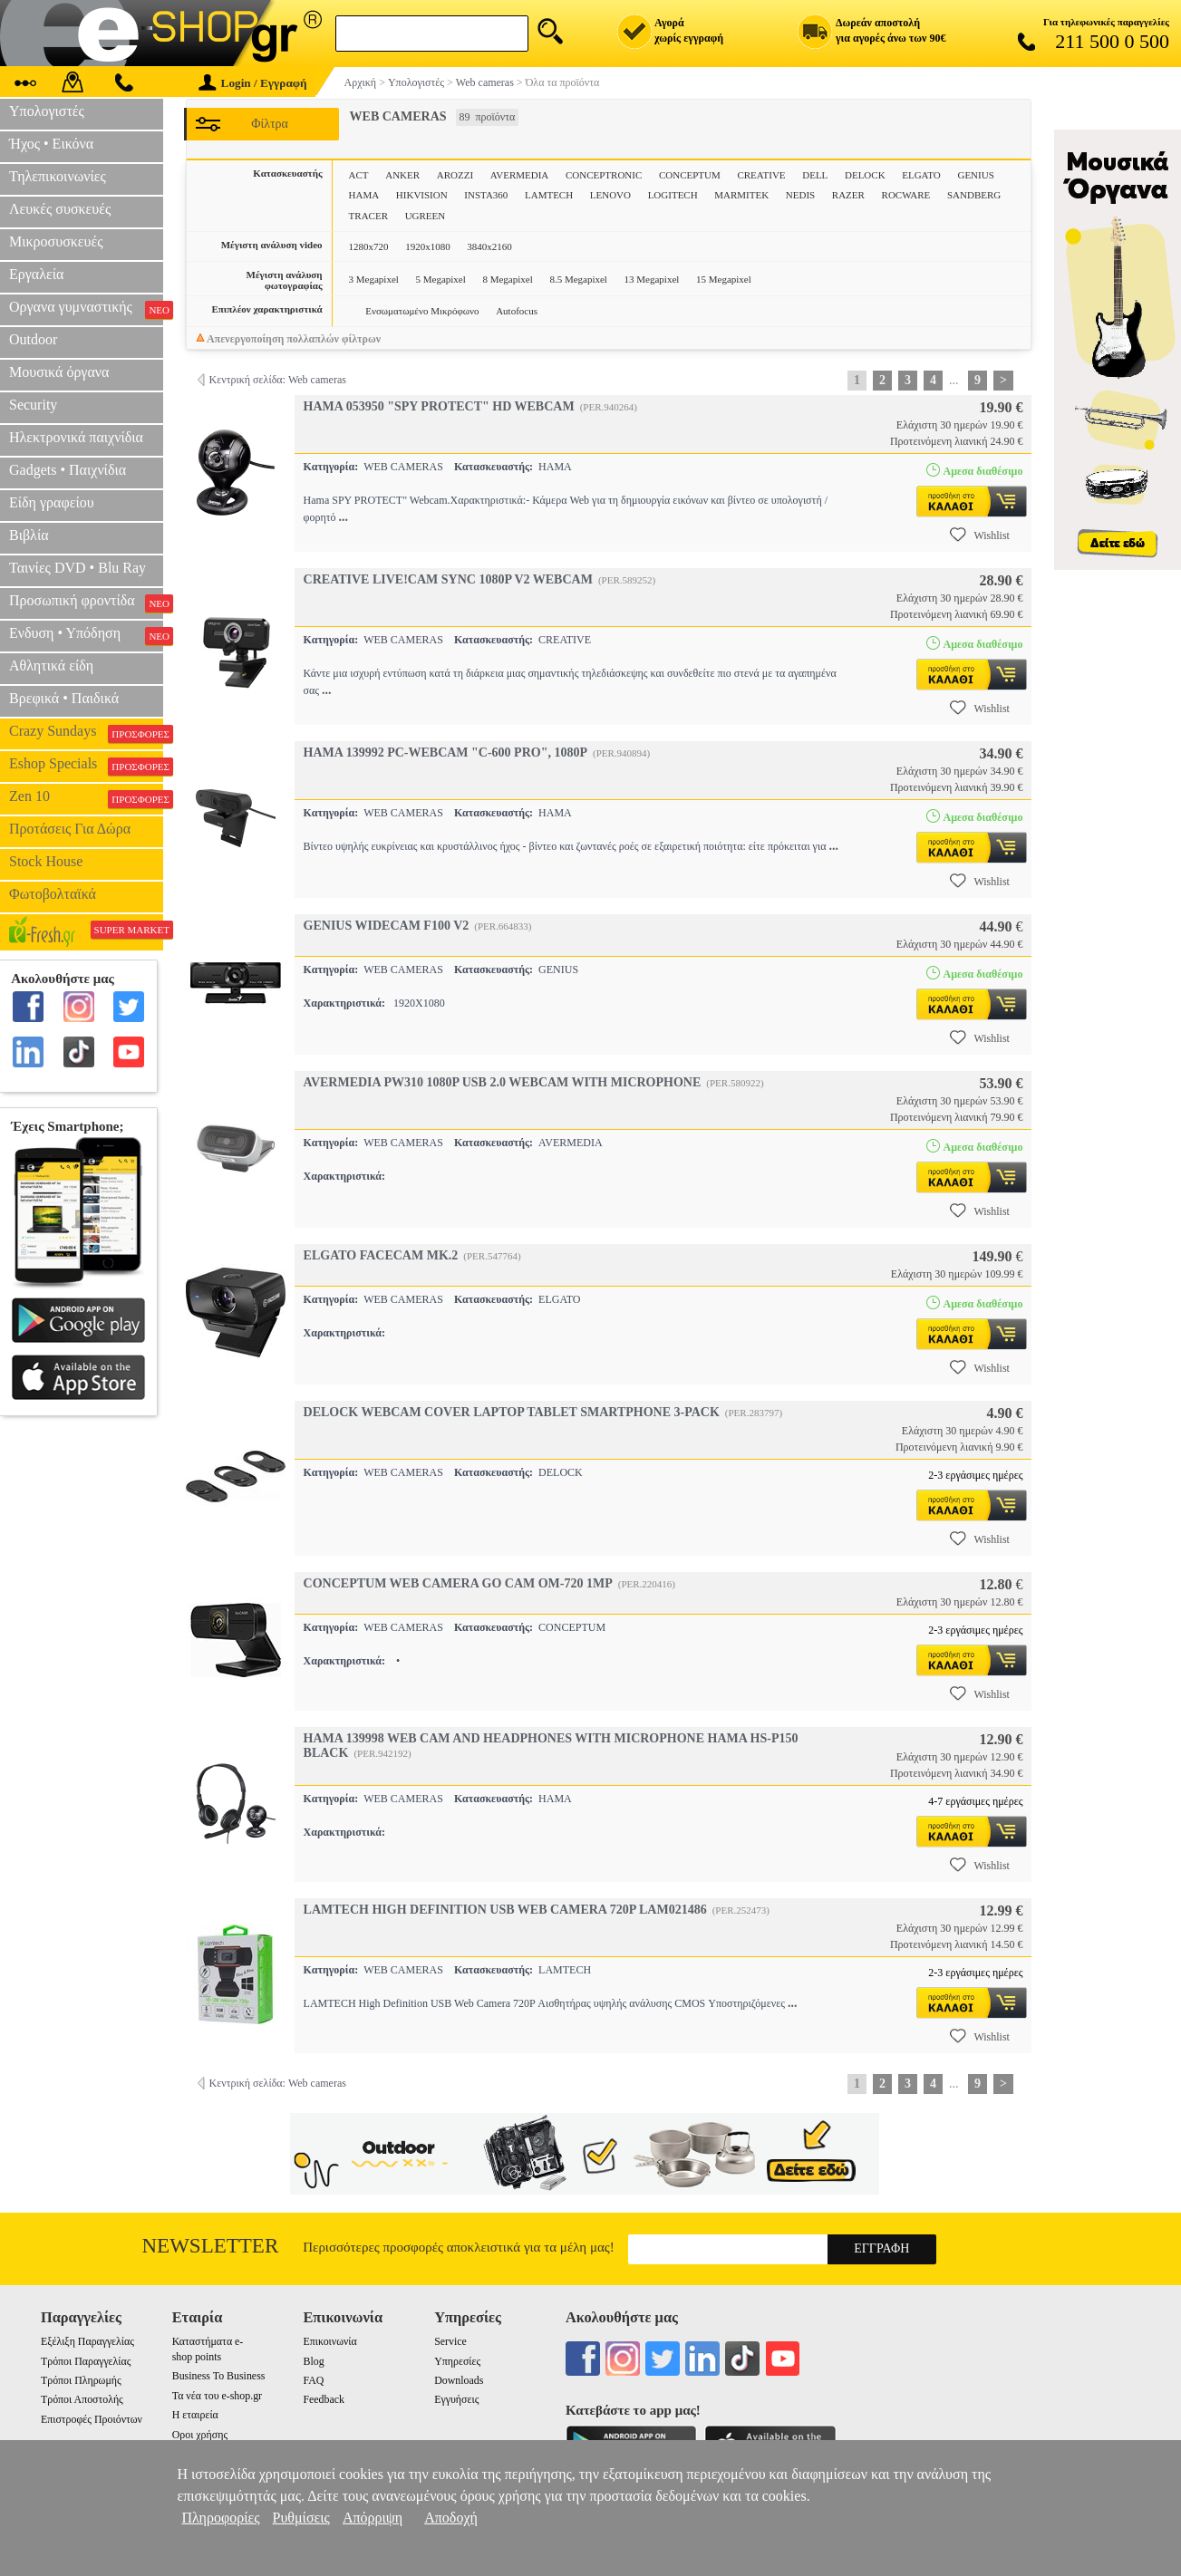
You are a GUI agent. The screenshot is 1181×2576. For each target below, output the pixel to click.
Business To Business (219, 2375)
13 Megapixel (652, 279)
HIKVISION (422, 194)
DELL (815, 174)
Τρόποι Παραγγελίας (86, 2361)
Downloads (458, 2380)
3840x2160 (489, 246)
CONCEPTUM (690, 174)
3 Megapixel (374, 279)
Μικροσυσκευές (56, 241)
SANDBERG (974, 194)
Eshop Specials (86, 766)
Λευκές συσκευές (60, 209)
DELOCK (865, 174)
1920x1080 (427, 246)
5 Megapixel (441, 279)
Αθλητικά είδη (51, 665)
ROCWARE (906, 194)
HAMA (364, 194)
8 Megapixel (507, 279)
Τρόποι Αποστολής (82, 2399)
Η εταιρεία (195, 2414)
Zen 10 (86, 798)
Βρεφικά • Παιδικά (64, 698)
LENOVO (610, 194)
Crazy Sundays (86, 733)
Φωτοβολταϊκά (52, 894)
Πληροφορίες (220, 2517)
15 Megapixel (723, 279)
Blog (313, 2361)
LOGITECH (673, 194)
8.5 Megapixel (578, 279)
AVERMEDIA (519, 174)
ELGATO (921, 174)
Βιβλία (29, 535)
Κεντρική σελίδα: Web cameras (277, 379)
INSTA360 (486, 194)
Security (33, 404)
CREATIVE (761, 174)
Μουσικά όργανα (59, 372)
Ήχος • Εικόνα (51, 143)
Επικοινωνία (329, 2341)
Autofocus (516, 310)
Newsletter (210, 2245)
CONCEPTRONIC (604, 174)
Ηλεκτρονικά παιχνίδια (76, 437)
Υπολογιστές (46, 111)
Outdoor (33, 339)
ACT (359, 174)
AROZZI (455, 174)
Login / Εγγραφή (252, 83)
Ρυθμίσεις (301, 2517)
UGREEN (425, 215)
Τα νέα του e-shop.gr (217, 2395)
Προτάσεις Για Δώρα (70, 828)
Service (450, 2341)
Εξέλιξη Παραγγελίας (87, 2341)
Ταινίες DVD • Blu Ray (77, 567)
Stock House (45, 861)
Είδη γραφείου (51, 502)
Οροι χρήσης (199, 2434)
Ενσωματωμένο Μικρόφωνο (422, 310)
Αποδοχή (451, 2517)
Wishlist (980, 534)
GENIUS (975, 174)
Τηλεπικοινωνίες (57, 176)
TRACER (368, 215)
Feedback (323, 2399)
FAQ (313, 2380)
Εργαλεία (36, 274)
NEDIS (800, 194)
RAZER (848, 194)
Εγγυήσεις (456, 2399)
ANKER (402, 174)
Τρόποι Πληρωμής (81, 2380)
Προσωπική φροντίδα (86, 603)
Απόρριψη (372, 2517)
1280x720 (369, 246)
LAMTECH (549, 194)
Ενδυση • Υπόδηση (86, 635)
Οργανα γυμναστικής (86, 309)
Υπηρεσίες (457, 2361)
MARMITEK (741, 194)
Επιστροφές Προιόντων (91, 2419)
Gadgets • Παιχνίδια (67, 470)
